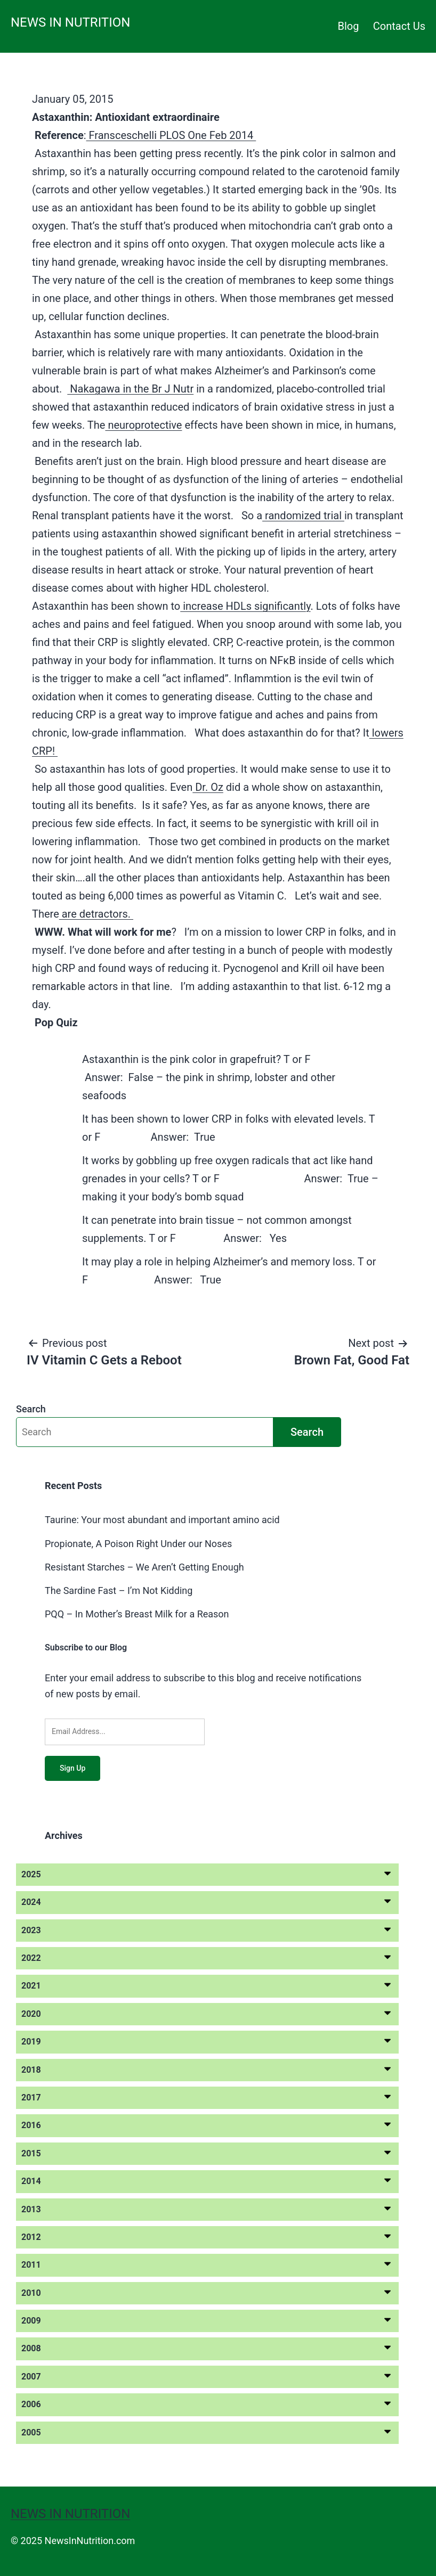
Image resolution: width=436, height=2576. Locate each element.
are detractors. (96, 913)
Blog (348, 26)
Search (31, 1408)
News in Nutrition (70, 22)
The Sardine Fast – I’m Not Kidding (118, 1590)
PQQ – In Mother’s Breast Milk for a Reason (137, 1614)
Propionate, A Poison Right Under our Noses (138, 1543)
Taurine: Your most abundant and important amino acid (162, 1519)
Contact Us (399, 26)
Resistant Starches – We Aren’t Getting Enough (144, 1567)
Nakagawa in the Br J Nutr (130, 388)
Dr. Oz (207, 787)
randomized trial (303, 515)
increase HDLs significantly (245, 606)
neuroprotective (143, 425)
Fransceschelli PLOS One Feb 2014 (171, 135)
